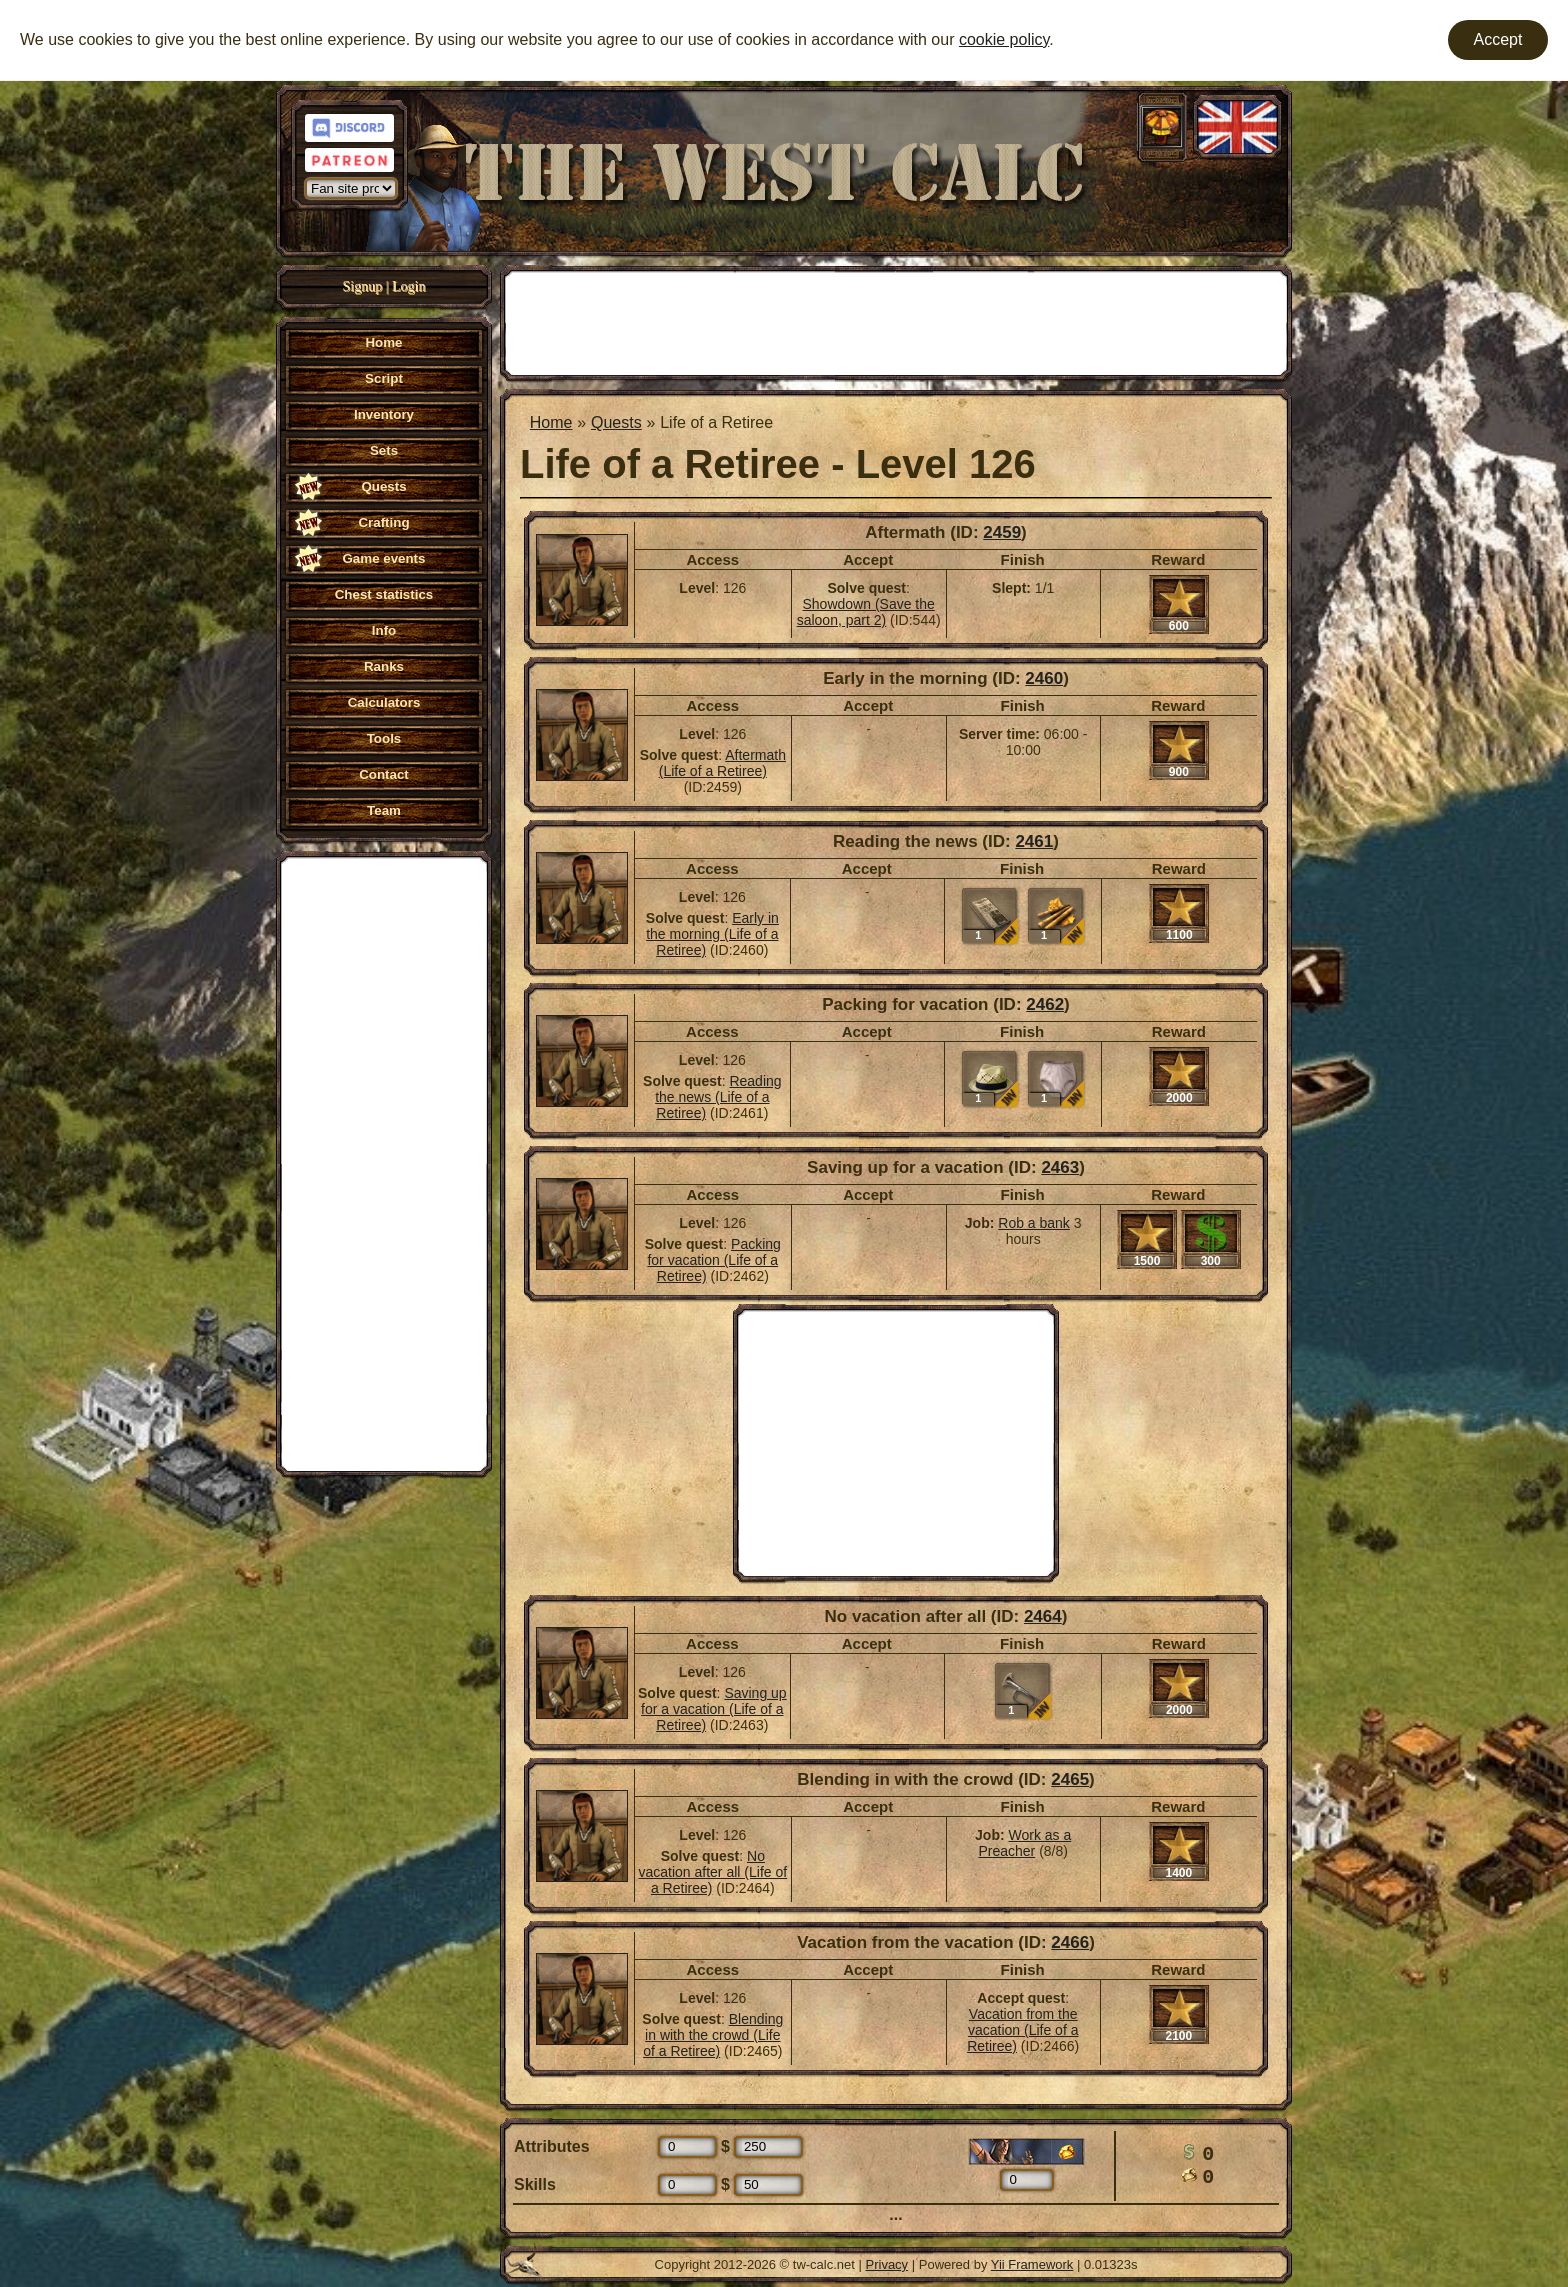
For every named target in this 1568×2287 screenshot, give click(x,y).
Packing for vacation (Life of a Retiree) (713, 1260)
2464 (1043, 1616)
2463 (1060, 1167)
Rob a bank (1034, 1223)
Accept (1498, 39)
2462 (1045, 1004)
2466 (1070, 1942)
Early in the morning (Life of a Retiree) (712, 934)
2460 (1044, 678)
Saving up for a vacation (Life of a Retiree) (714, 1709)
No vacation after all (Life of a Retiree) (712, 1872)
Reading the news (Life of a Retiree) (718, 1097)
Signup (363, 286)
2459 (1002, 532)
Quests (616, 422)
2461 (1034, 841)
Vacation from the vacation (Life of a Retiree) (1022, 2030)
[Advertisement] (384, 1162)
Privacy (887, 2264)
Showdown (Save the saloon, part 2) (866, 612)
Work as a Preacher (1024, 1843)
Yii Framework (1032, 2264)
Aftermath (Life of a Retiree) (722, 763)
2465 (1070, 1779)
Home (551, 422)
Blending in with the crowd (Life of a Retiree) (713, 2035)
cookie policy (1004, 39)
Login (408, 286)
